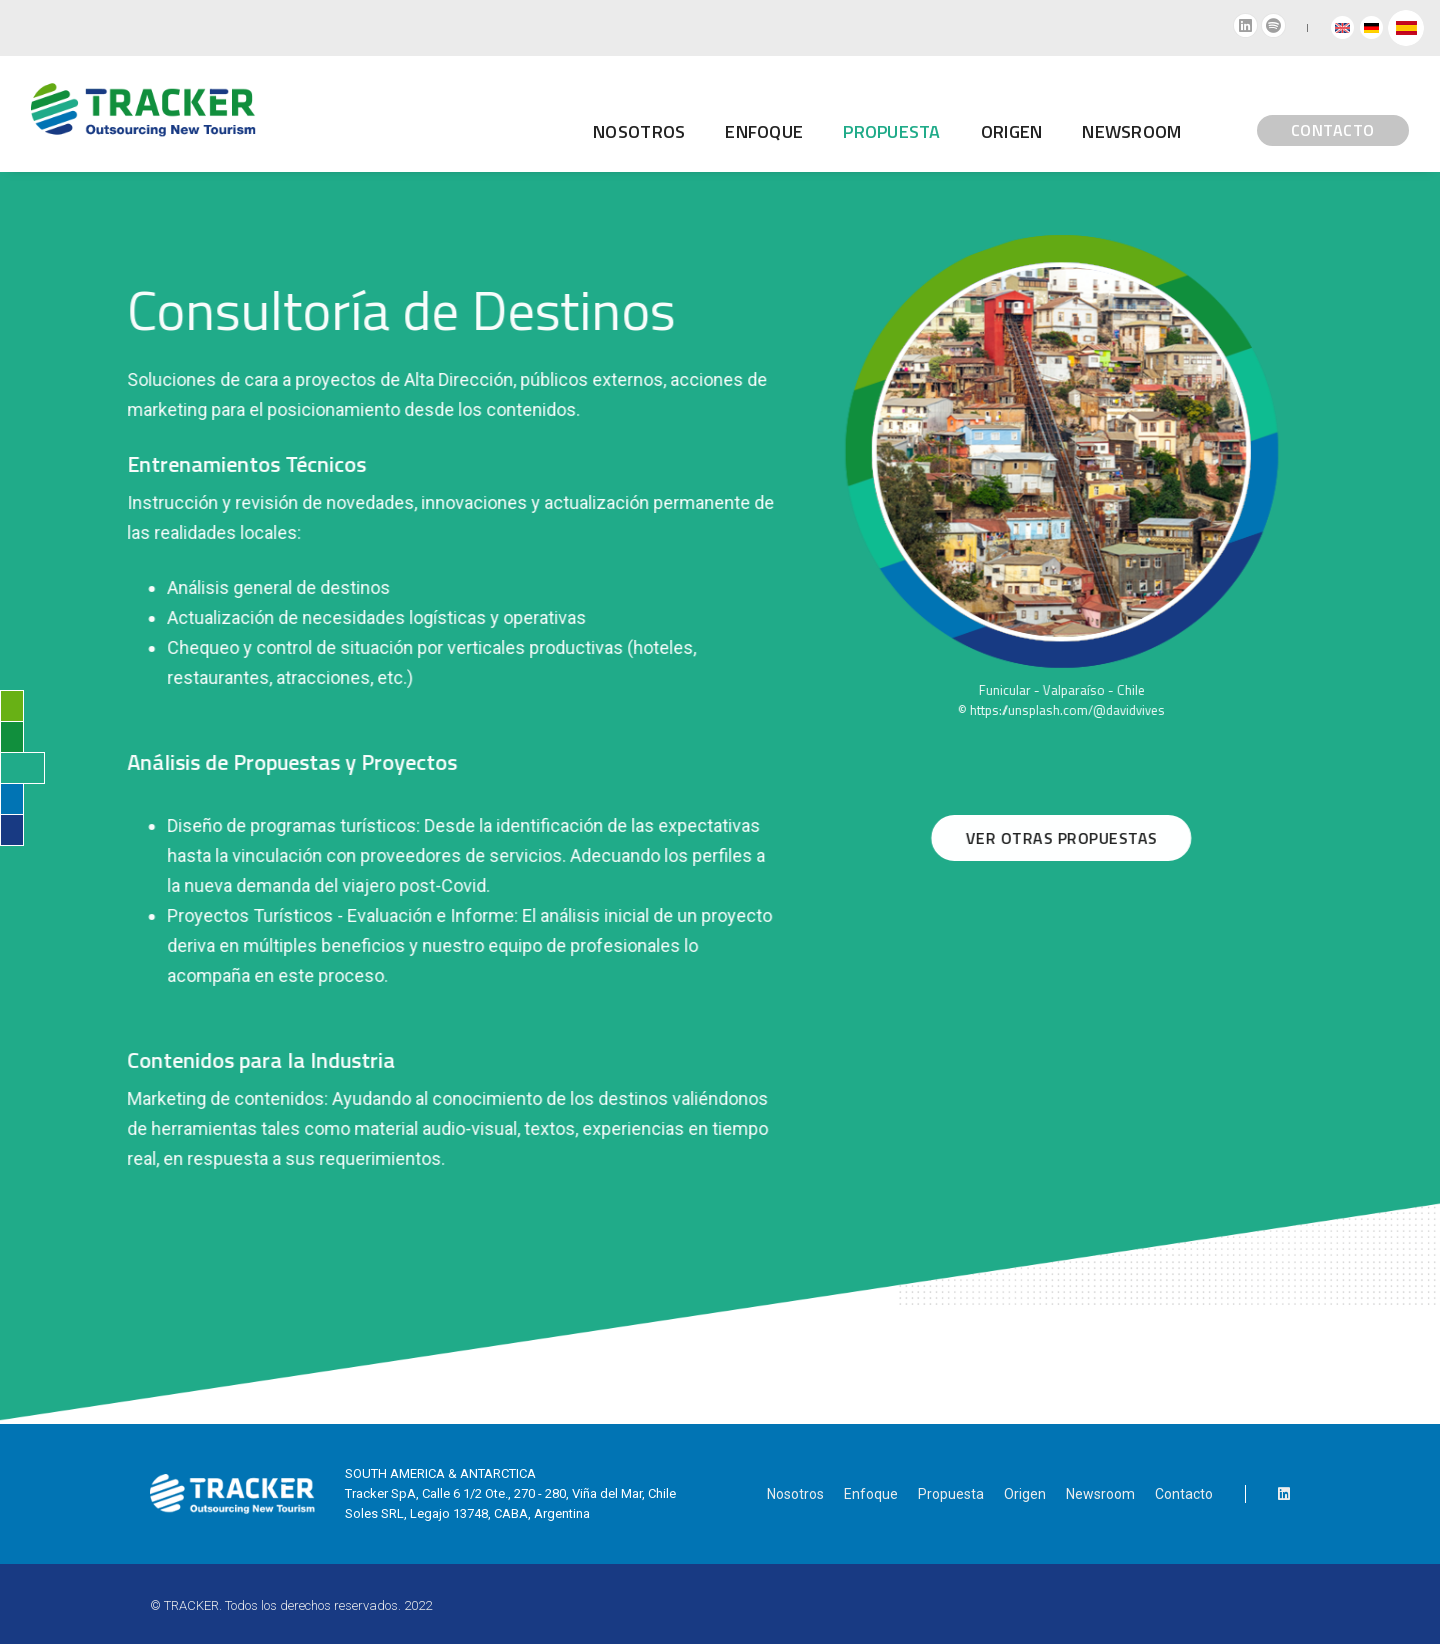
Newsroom (1025, 115)
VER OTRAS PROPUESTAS (1081, 838)
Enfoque (658, 115)
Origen (905, 115)
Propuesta (951, 1494)
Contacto (1184, 1494)
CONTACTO (1226, 115)
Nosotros (533, 115)
